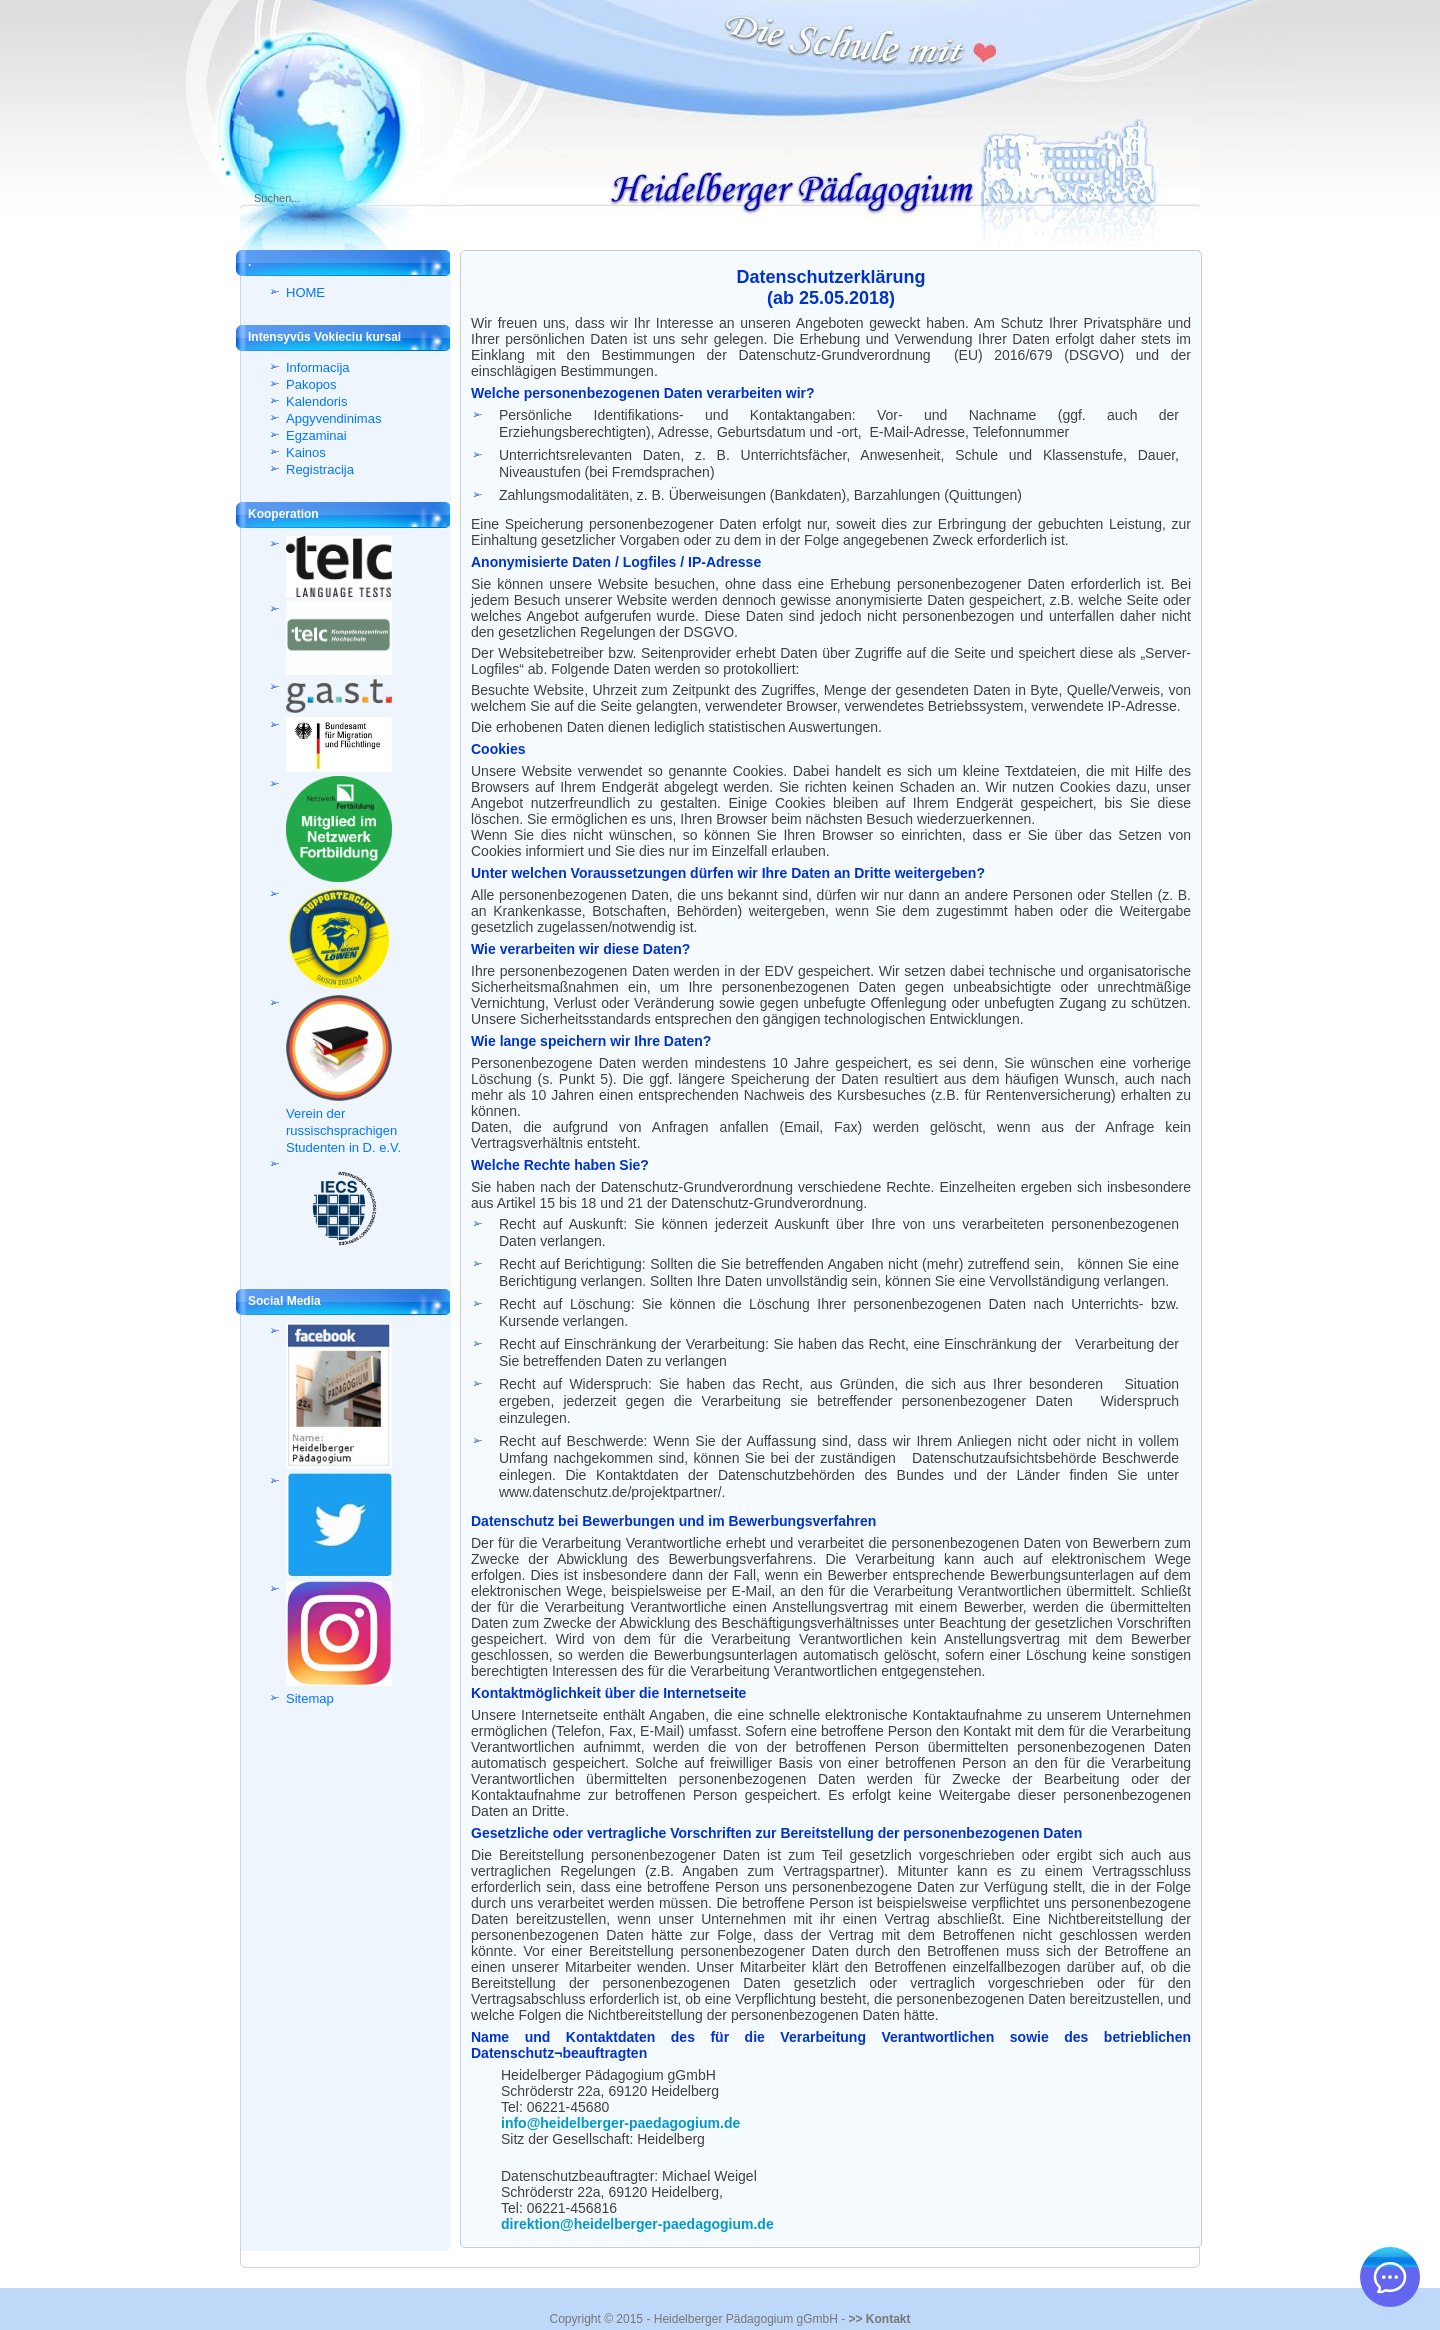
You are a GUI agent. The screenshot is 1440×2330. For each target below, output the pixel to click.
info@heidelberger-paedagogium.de (620, 2123)
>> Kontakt (879, 2319)
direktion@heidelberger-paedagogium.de (637, 2224)
